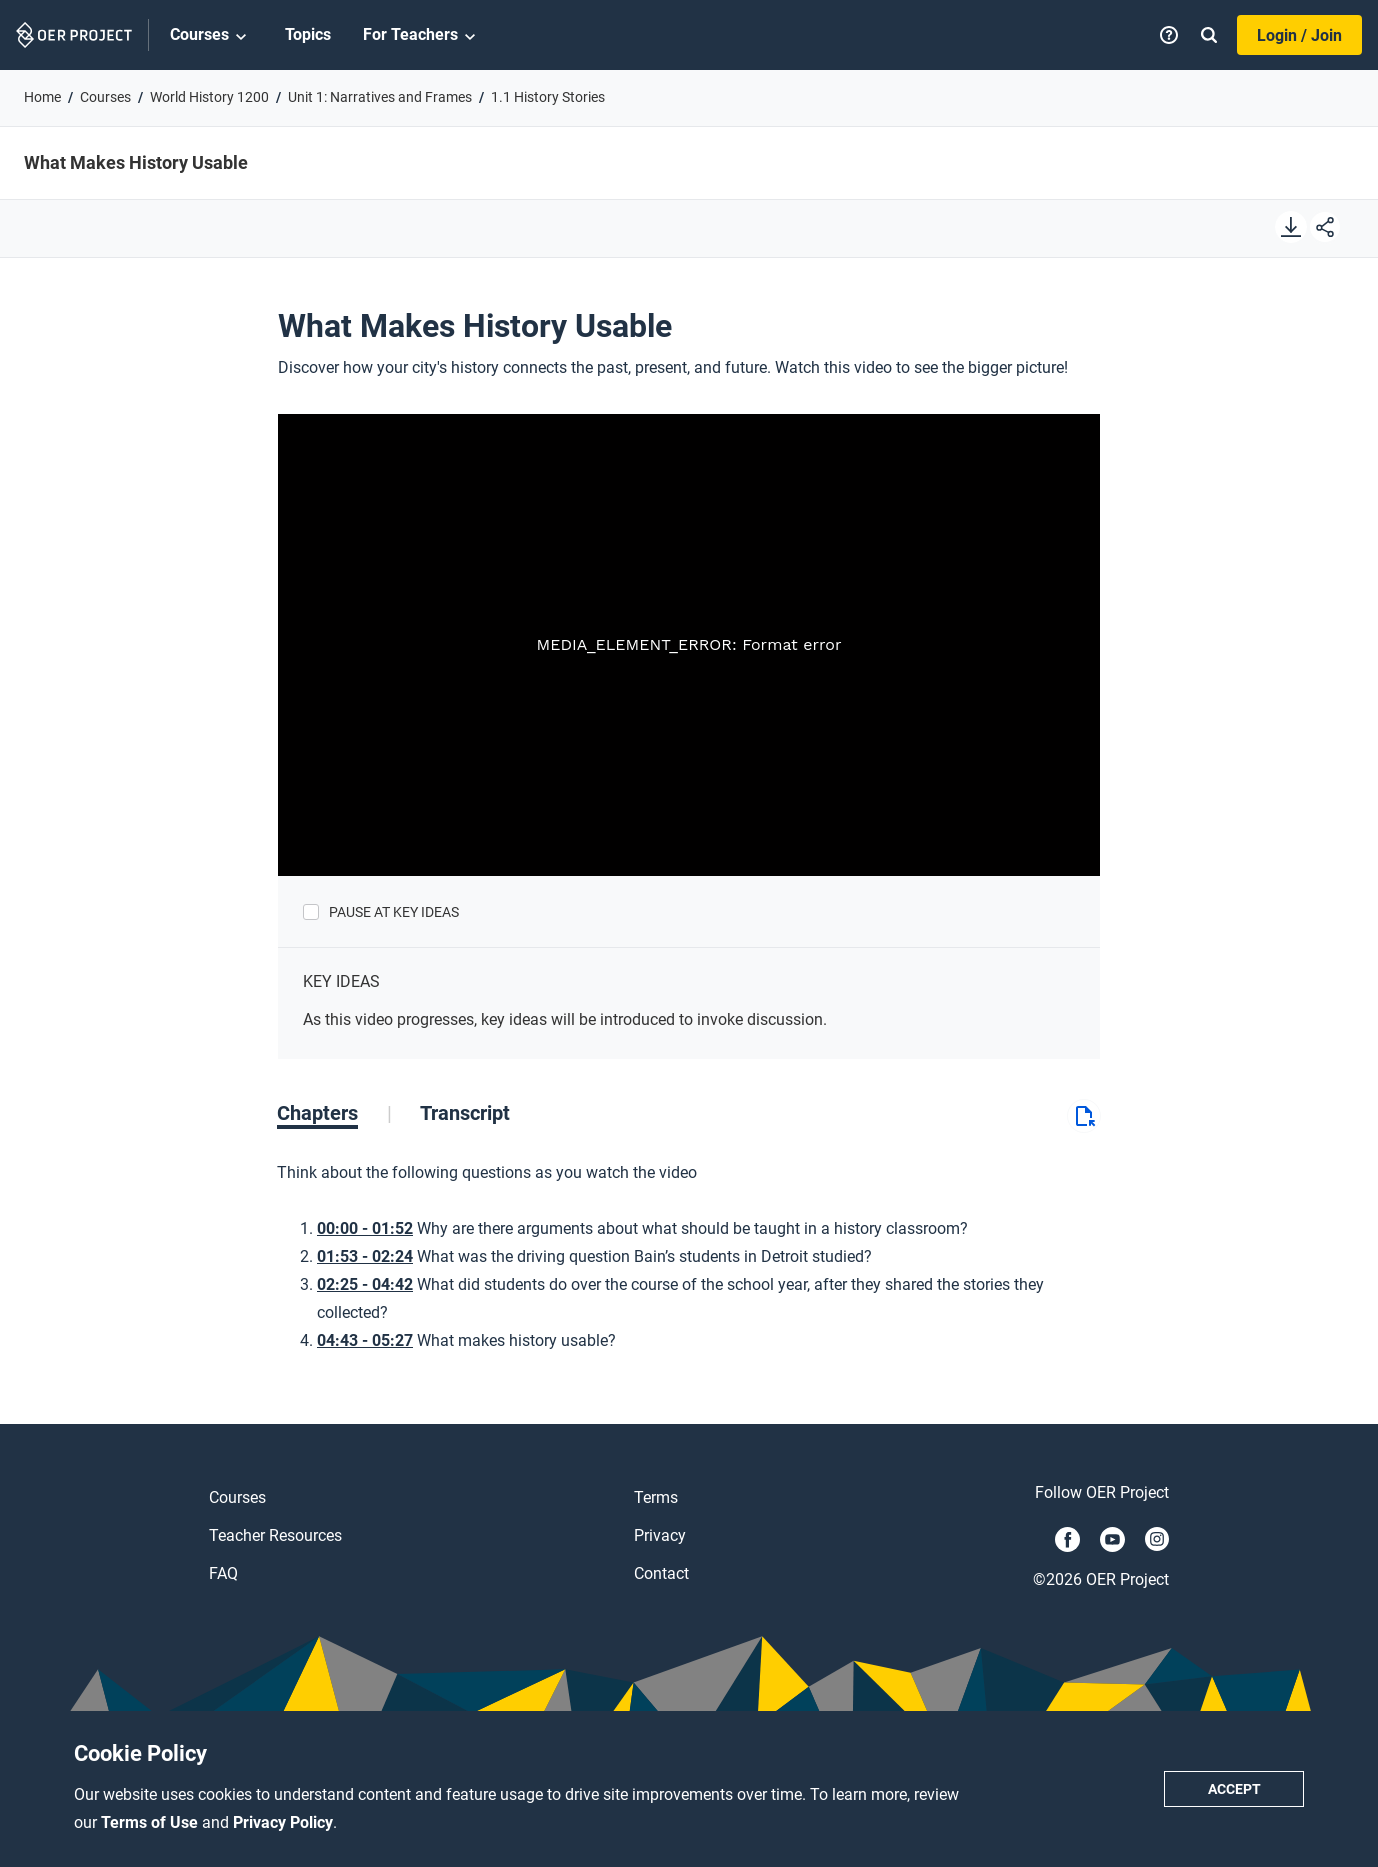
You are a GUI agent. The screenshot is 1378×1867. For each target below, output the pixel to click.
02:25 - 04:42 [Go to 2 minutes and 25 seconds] (365, 1284)
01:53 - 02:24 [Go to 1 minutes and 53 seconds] (365, 1256)
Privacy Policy (283, 1822)
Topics (308, 34)
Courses (211, 36)
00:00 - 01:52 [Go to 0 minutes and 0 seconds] (365, 1228)
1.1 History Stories (548, 97)
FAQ (223, 1573)
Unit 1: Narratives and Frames (380, 97)
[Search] (1209, 35)
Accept (1234, 1789)
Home (42, 97)
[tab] (334, 1113)
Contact (661, 1573)
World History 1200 (209, 97)
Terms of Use (151, 1822)
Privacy (660, 1535)
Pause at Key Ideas (394, 912)
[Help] (1169, 35)
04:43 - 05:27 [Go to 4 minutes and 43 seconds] (365, 1340)
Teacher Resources (275, 1535)
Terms (656, 1497)
